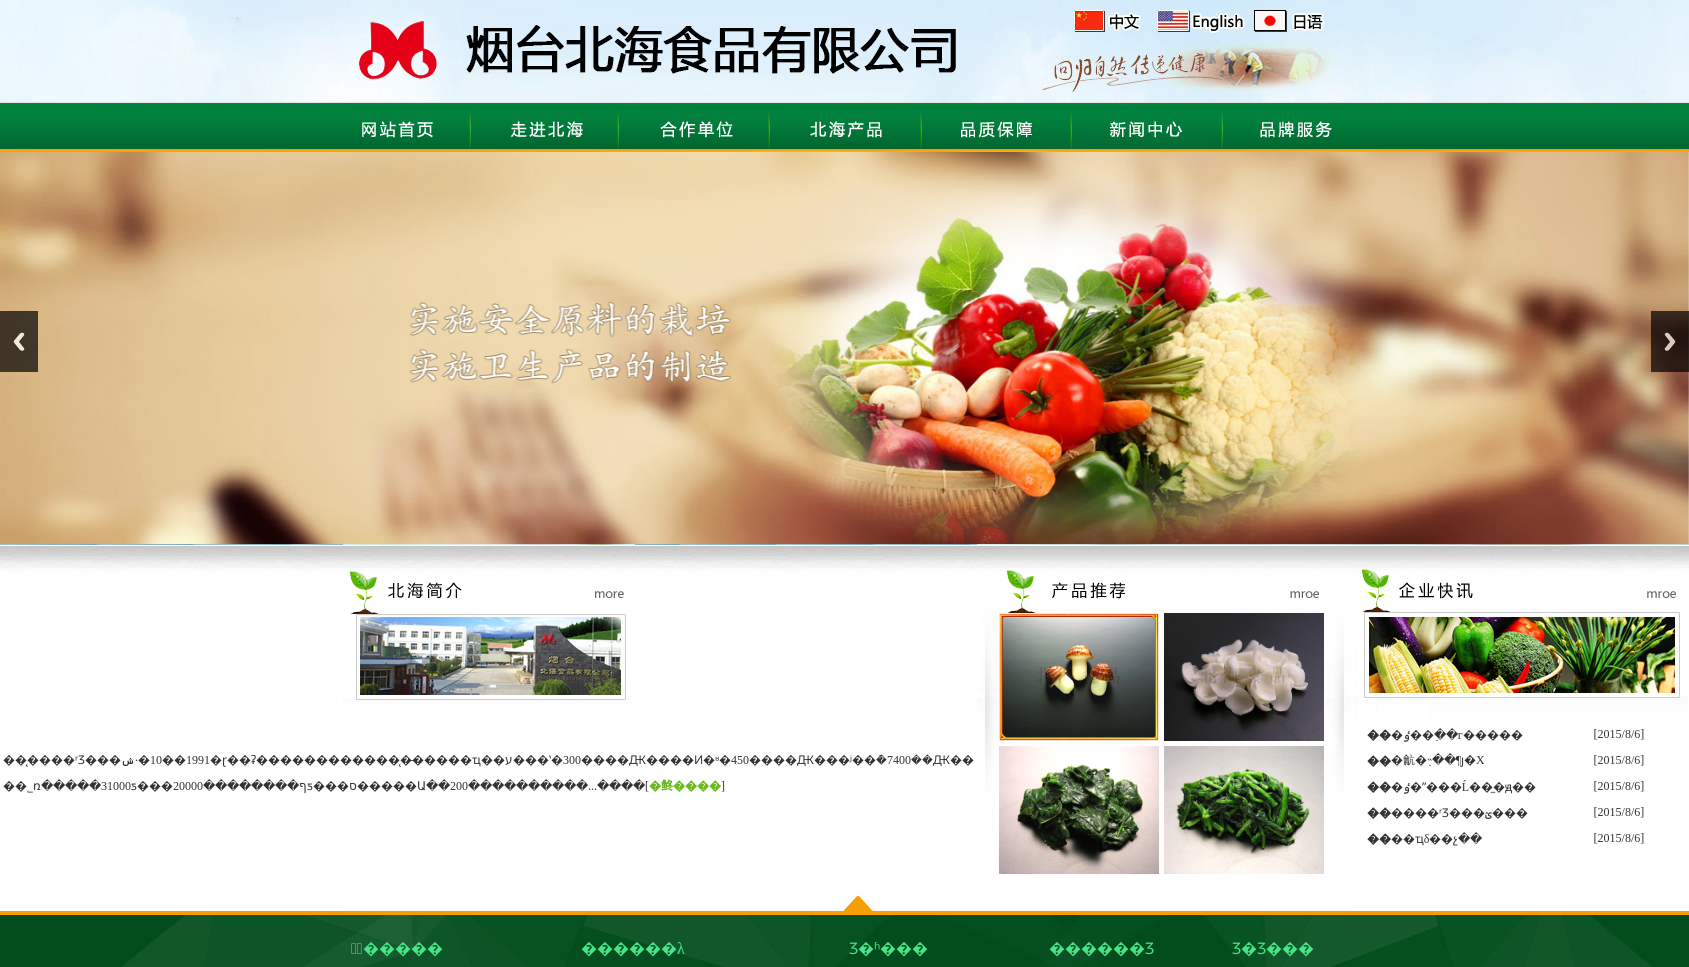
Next (1670, 341)
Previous (19, 341)
